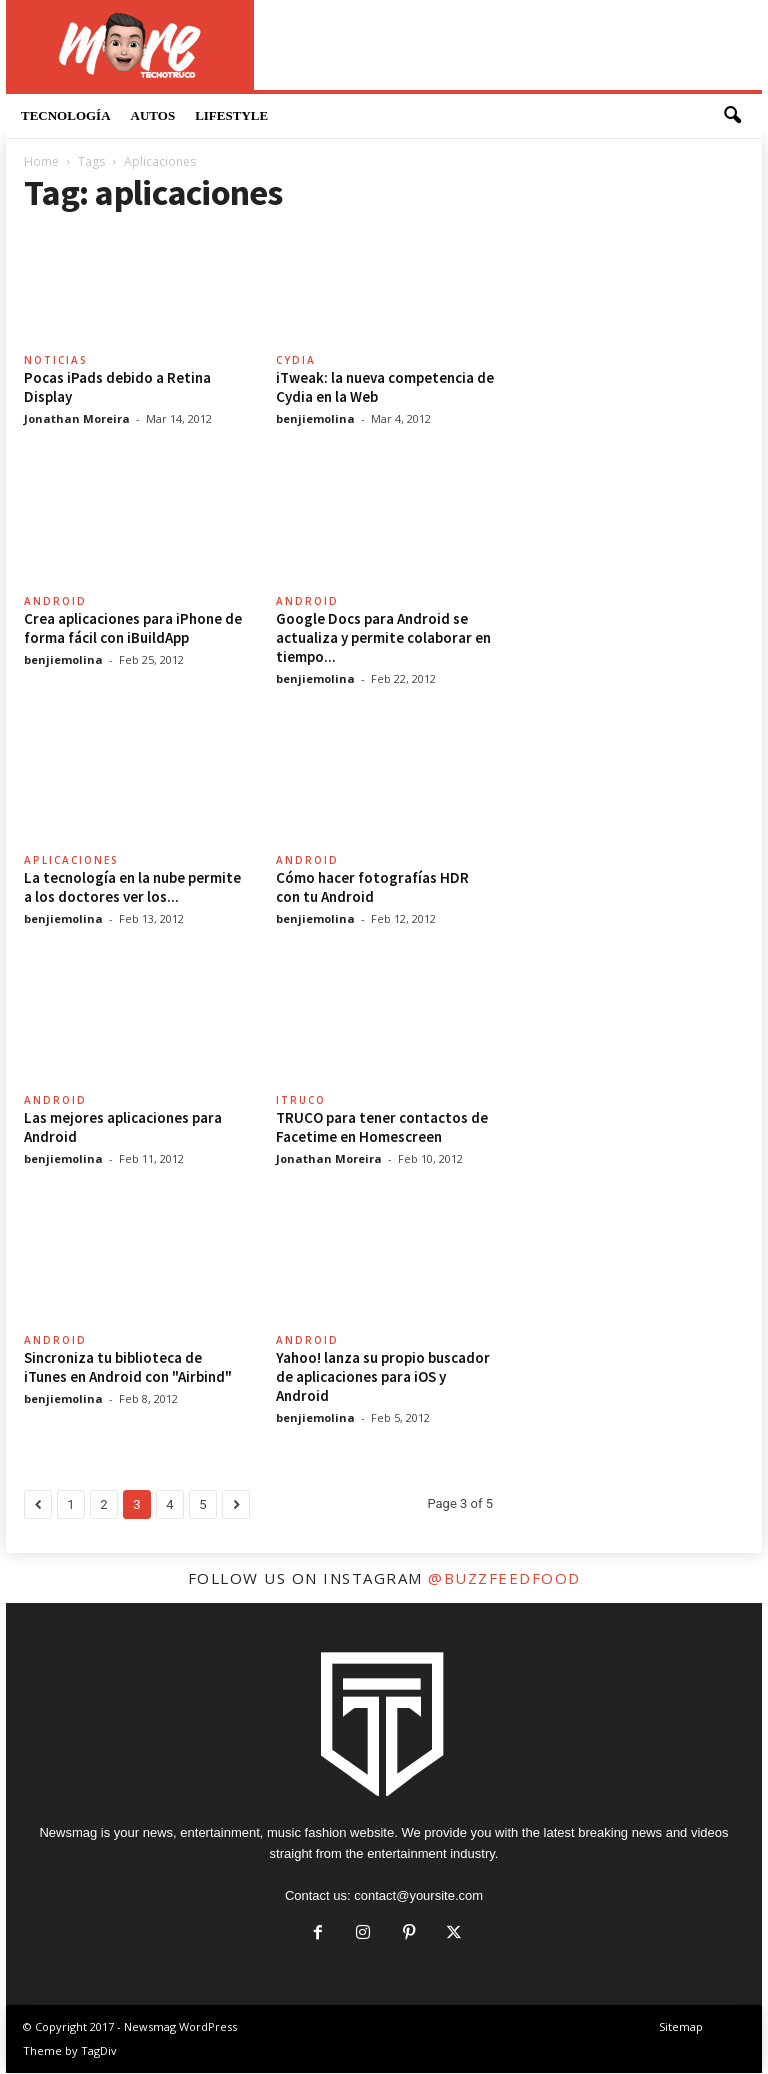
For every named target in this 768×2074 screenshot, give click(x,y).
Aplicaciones (71, 861)
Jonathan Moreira (77, 419)
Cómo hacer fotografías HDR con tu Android (372, 888)
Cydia (296, 361)
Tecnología (66, 115)
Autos (153, 115)
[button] (732, 116)
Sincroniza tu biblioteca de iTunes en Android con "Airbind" (128, 1368)
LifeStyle (231, 115)
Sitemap (681, 2027)
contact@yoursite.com (418, 1896)
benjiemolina (315, 419)
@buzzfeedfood (504, 1579)
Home (41, 162)
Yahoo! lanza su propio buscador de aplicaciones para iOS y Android (383, 1377)
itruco (301, 1101)
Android (55, 602)
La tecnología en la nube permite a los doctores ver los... (132, 888)
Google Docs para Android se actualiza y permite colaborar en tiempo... (383, 638)
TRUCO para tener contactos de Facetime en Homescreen (382, 1128)
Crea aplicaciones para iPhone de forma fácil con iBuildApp (133, 629)
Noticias (56, 361)
